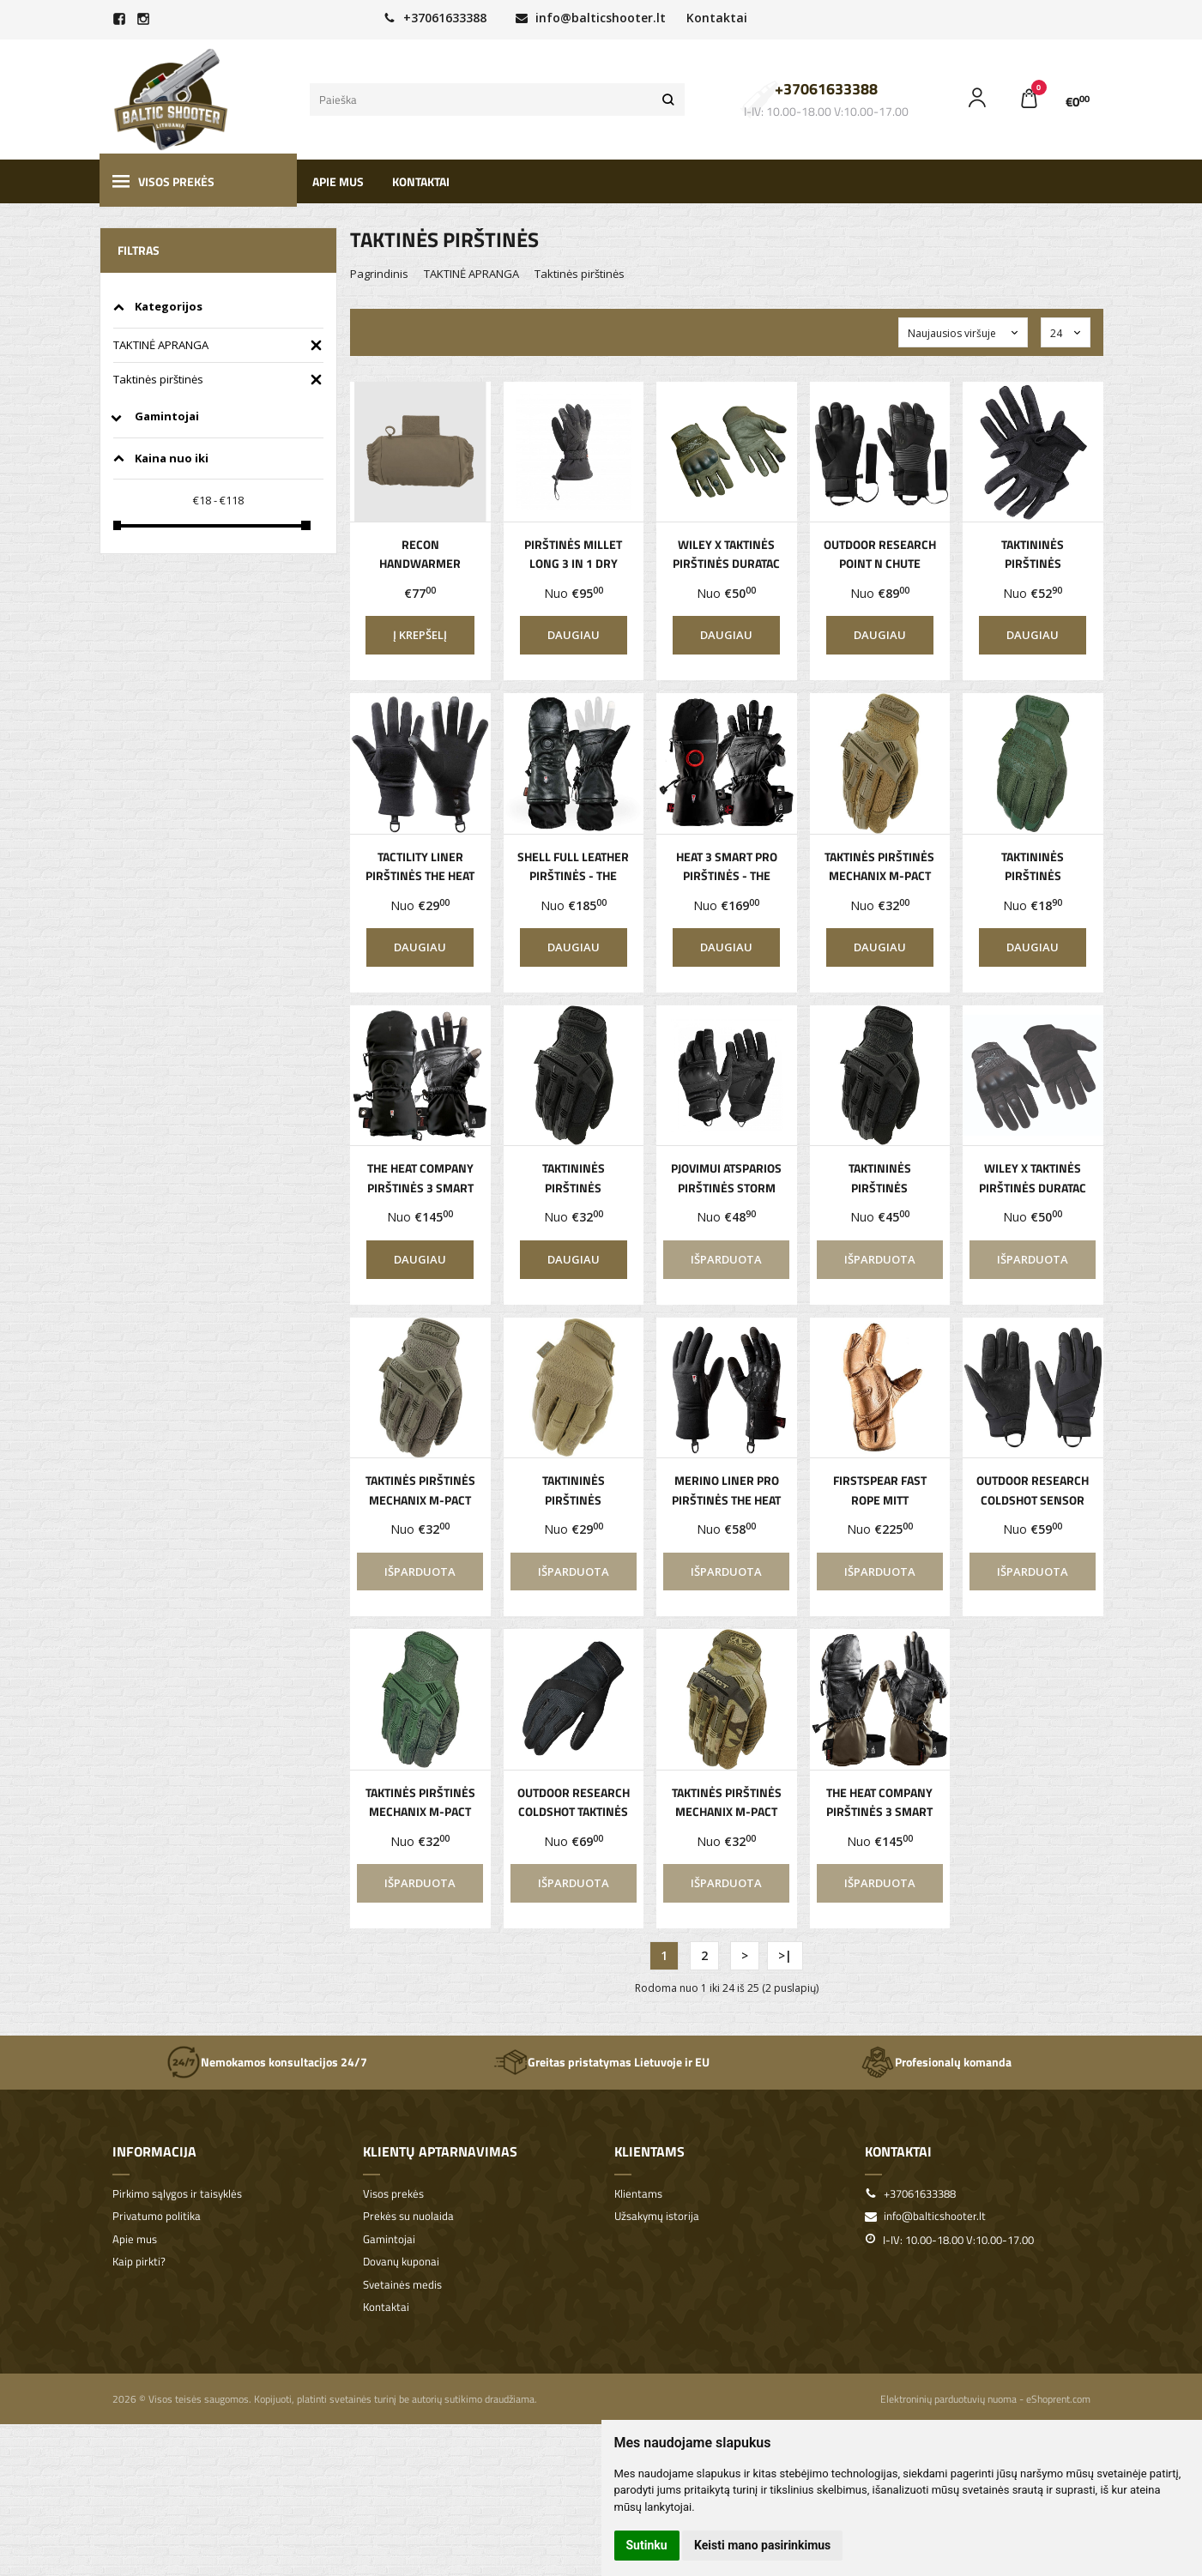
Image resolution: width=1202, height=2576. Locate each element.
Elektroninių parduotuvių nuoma (948, 2399)
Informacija (154, 2151)
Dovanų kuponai (401, 2261)
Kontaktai (716, 17)
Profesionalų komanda (936, 2062)
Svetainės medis (402, 2285)
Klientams (649, 2151)
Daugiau (573, 634)
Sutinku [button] (646, 2545)
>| (785, 1955)
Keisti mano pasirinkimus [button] (762, 2545)
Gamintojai (389, 2239)
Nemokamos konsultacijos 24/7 (266, 2062)
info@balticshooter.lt (591, 17)
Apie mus (338, 181)
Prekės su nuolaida (408, 2216)
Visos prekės (163, 181)
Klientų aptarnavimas (440, 2151)
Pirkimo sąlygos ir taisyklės (177, 2194)
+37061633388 (435, 17)
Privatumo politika (156, 2216)
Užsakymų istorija (656, 2216)
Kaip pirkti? (139, 2261)
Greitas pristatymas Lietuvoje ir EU (601, 2062)
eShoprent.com (1058, 2399)
